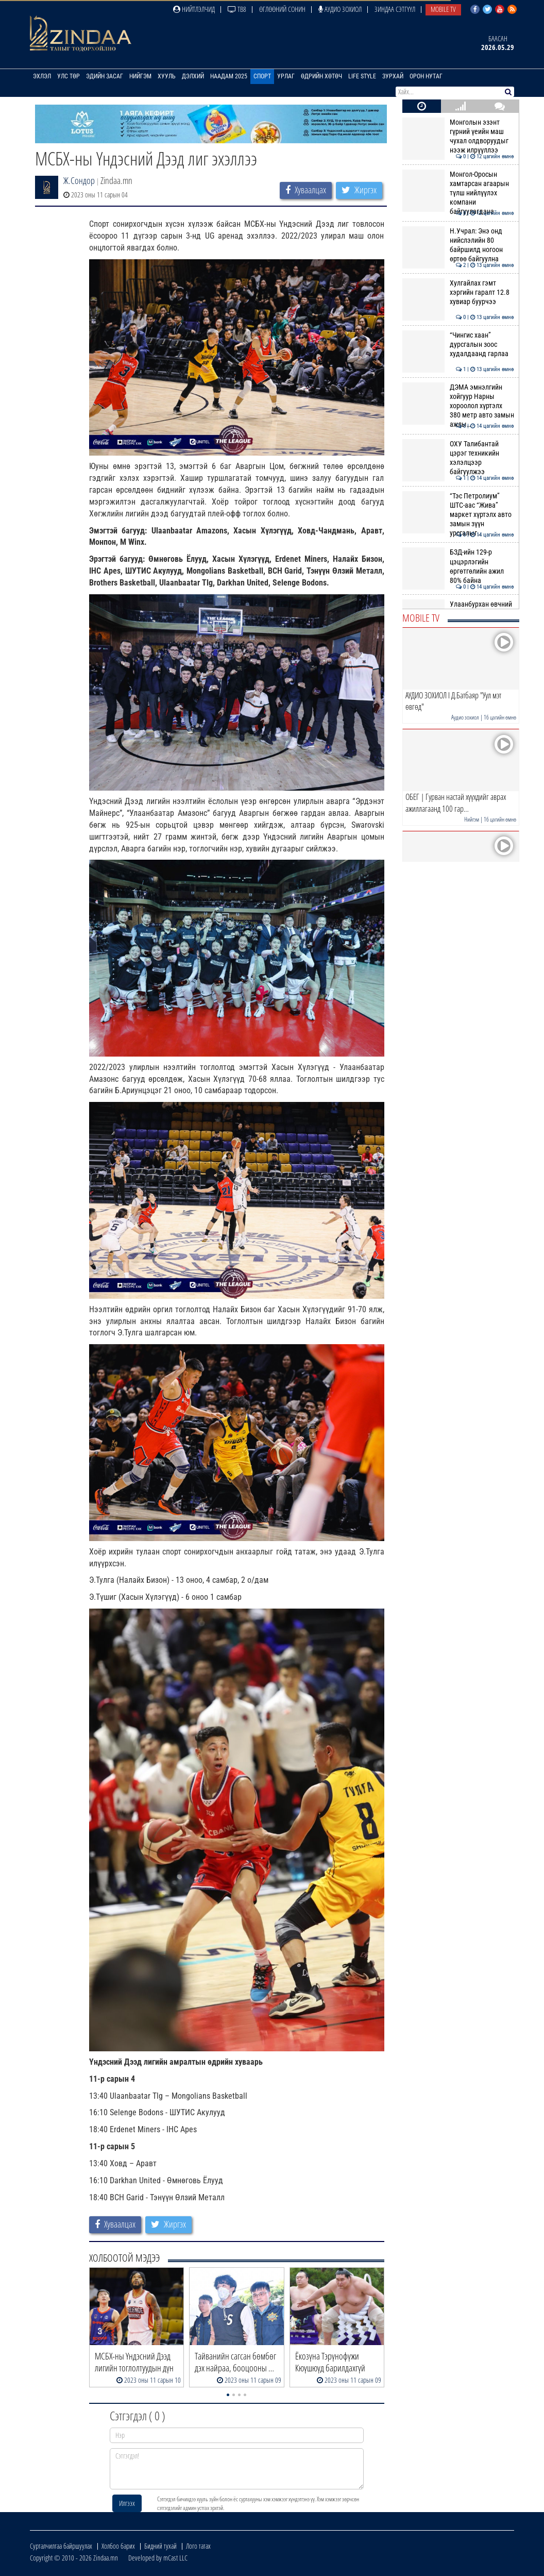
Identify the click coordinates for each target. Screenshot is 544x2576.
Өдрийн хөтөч (321, 76)
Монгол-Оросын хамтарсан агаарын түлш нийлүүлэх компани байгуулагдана (458, 193)
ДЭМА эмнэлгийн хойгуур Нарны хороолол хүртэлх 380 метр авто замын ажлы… (458, 405)
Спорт (262, 76)
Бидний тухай (160, 2546)
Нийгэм (140, 76)
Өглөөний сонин (282, 9)
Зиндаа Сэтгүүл (395, 9)
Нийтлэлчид (194, 9)
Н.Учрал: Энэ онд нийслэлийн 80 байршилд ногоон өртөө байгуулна (458, 245)
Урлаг (286, 76)
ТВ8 (237, 9)
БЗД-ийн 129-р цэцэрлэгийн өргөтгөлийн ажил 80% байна (458, 566)
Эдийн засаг (104, 76)
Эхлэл (42, 76)
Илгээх (127, 2503)
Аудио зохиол (340, 9)
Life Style (362, 76)
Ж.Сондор (79, 180)
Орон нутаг (426, 76)
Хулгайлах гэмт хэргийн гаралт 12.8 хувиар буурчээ (458, 292)
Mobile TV (443, 9)
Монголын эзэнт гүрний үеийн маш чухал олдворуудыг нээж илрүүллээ (458, 136)
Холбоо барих (118, 2546)
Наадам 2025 (228, 76)
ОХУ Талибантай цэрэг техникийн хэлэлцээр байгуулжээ (458, 458)
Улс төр (68, 76)
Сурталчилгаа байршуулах (61, 2546)
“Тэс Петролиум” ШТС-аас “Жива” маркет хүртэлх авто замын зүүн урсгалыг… (458, 514)
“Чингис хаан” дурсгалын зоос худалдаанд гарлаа (458, 344)
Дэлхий (193, 76)
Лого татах (198, 2546)
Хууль (167, 76)
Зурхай (392, 76)
